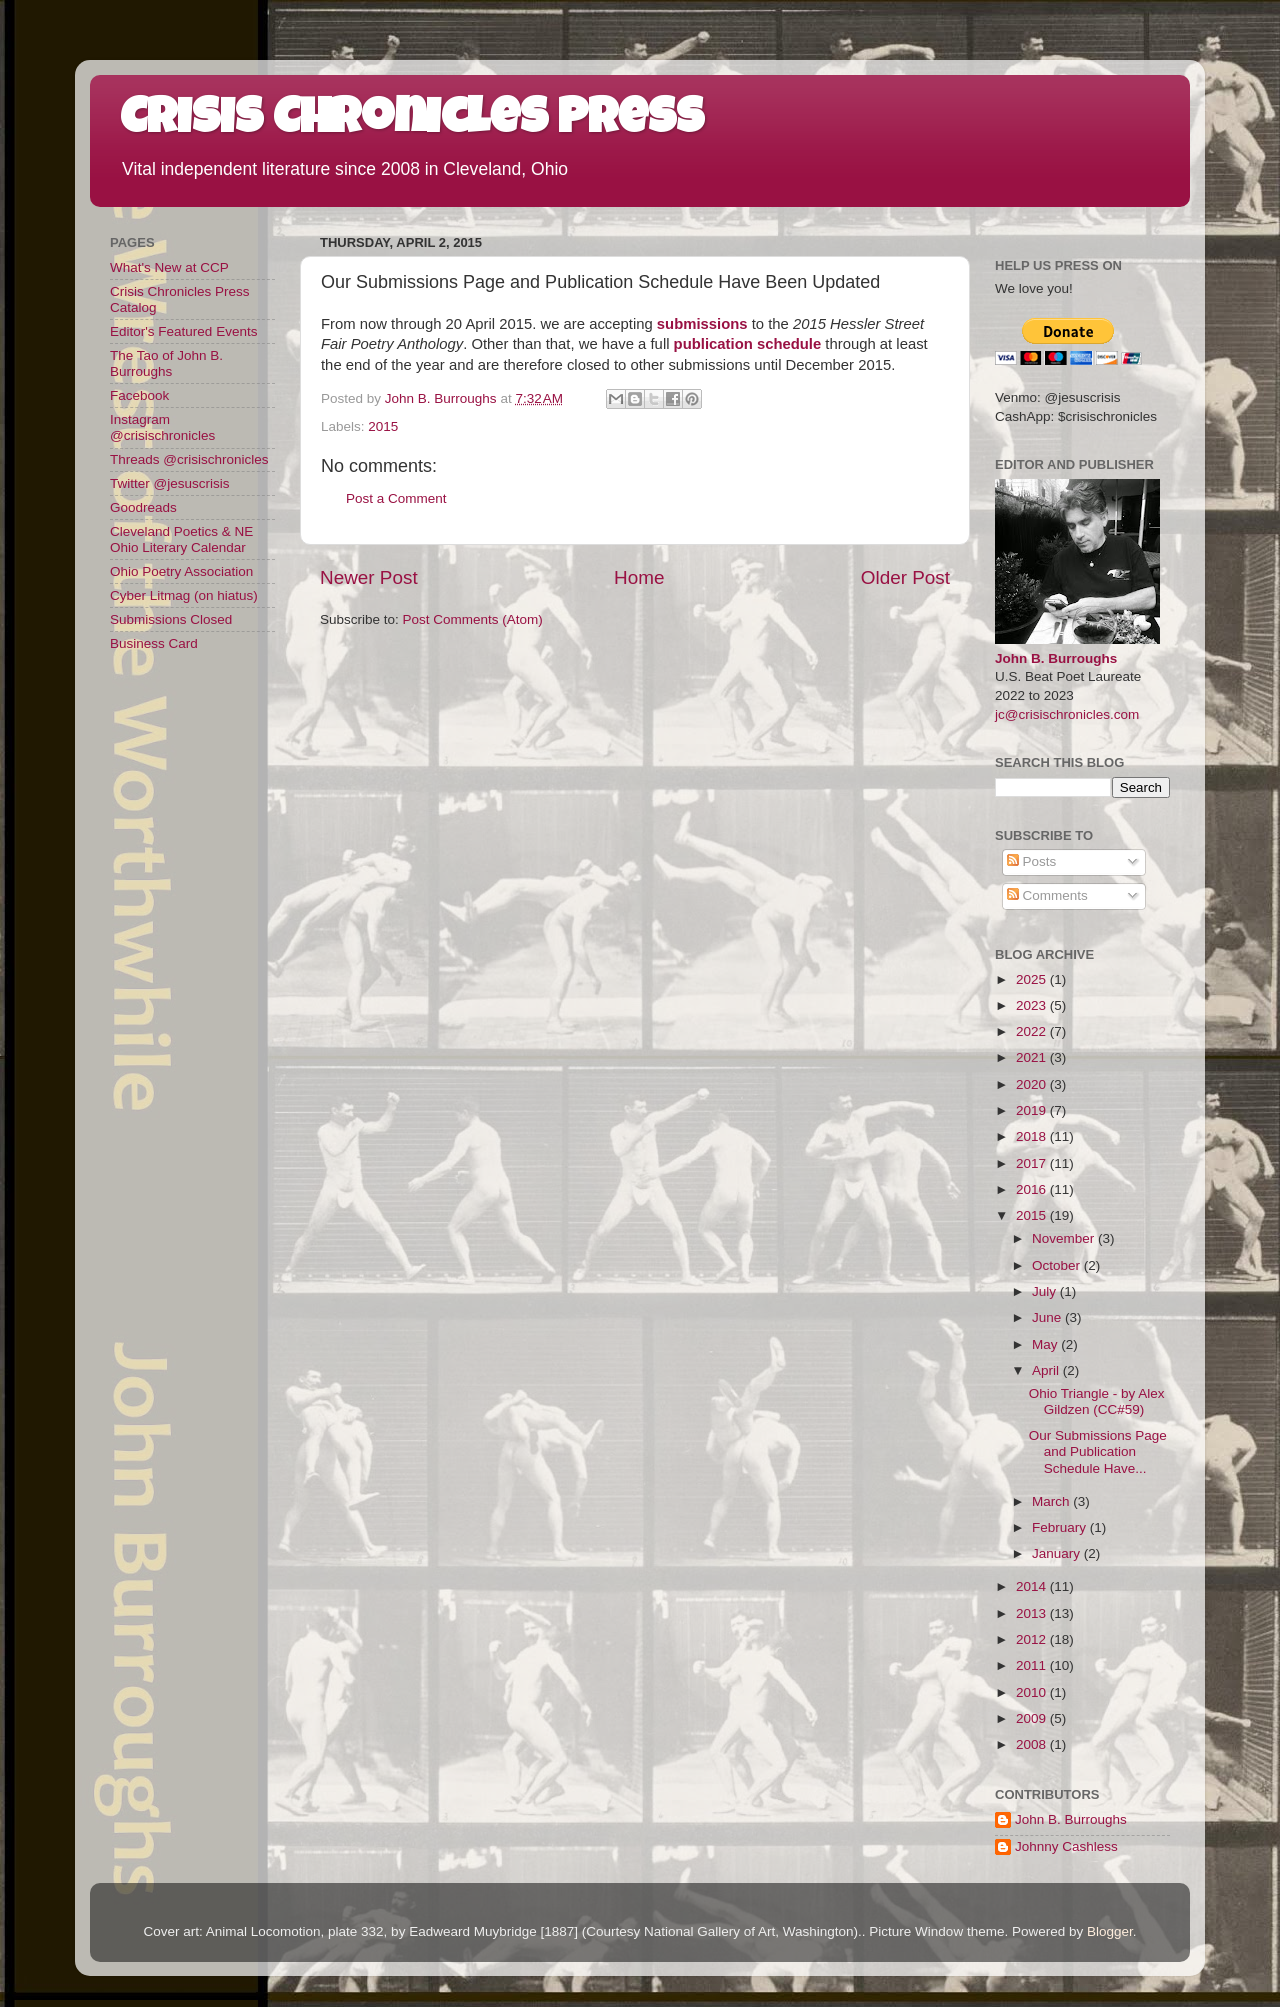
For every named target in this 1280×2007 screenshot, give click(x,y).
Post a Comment (396, 498)
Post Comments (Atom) (473, 619)
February (1061, 1527)
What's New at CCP (169, 267)
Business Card (154, 643)
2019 (1033, 1110)
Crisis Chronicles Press (412, 122)
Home (639, 577)
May (1046, 1344)
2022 (1033, 1031)
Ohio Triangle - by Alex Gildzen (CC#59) (1097, 1401)
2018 (1033, 1136)
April (1047, 1370)
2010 (1033, 1692)
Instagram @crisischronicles (162, 427)
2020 (1033, 1084)
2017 (1033, 1163)
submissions (702, 324)
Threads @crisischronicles (189, 459)
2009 (1033, 1718)
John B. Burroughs (1056, 658)
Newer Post (369, 577)
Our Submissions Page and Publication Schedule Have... (1098, 1451)
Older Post (905, 577)
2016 (1033, 1189)
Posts (1032, 861)
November (1065, 1238)
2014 (1033, 1586)
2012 (1033, 1639)
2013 (1033, 1613)
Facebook (139, 395)
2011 (1033, 1665)
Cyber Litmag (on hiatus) (184, 595)
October (1058, 1265)
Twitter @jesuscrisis (169, 483)
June (1048, 1317)
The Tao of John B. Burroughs (166, 363)
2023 (1033, 1005)
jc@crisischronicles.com (1067, 714)
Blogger (1110, 1931)
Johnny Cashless (1066, 1846)
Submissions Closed (171, 619)
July (1046, 1291)
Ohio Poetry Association (181, 571)
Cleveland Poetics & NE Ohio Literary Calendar (181, 539)
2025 (1033, 979)
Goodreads (143, 507)
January (1058, 1553)
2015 (383, 426)
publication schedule (748, 344)
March (1052, 1501)
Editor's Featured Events (183, 331)
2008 (1033, 1744)
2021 (1033, 1057)
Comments (1047, 895)
